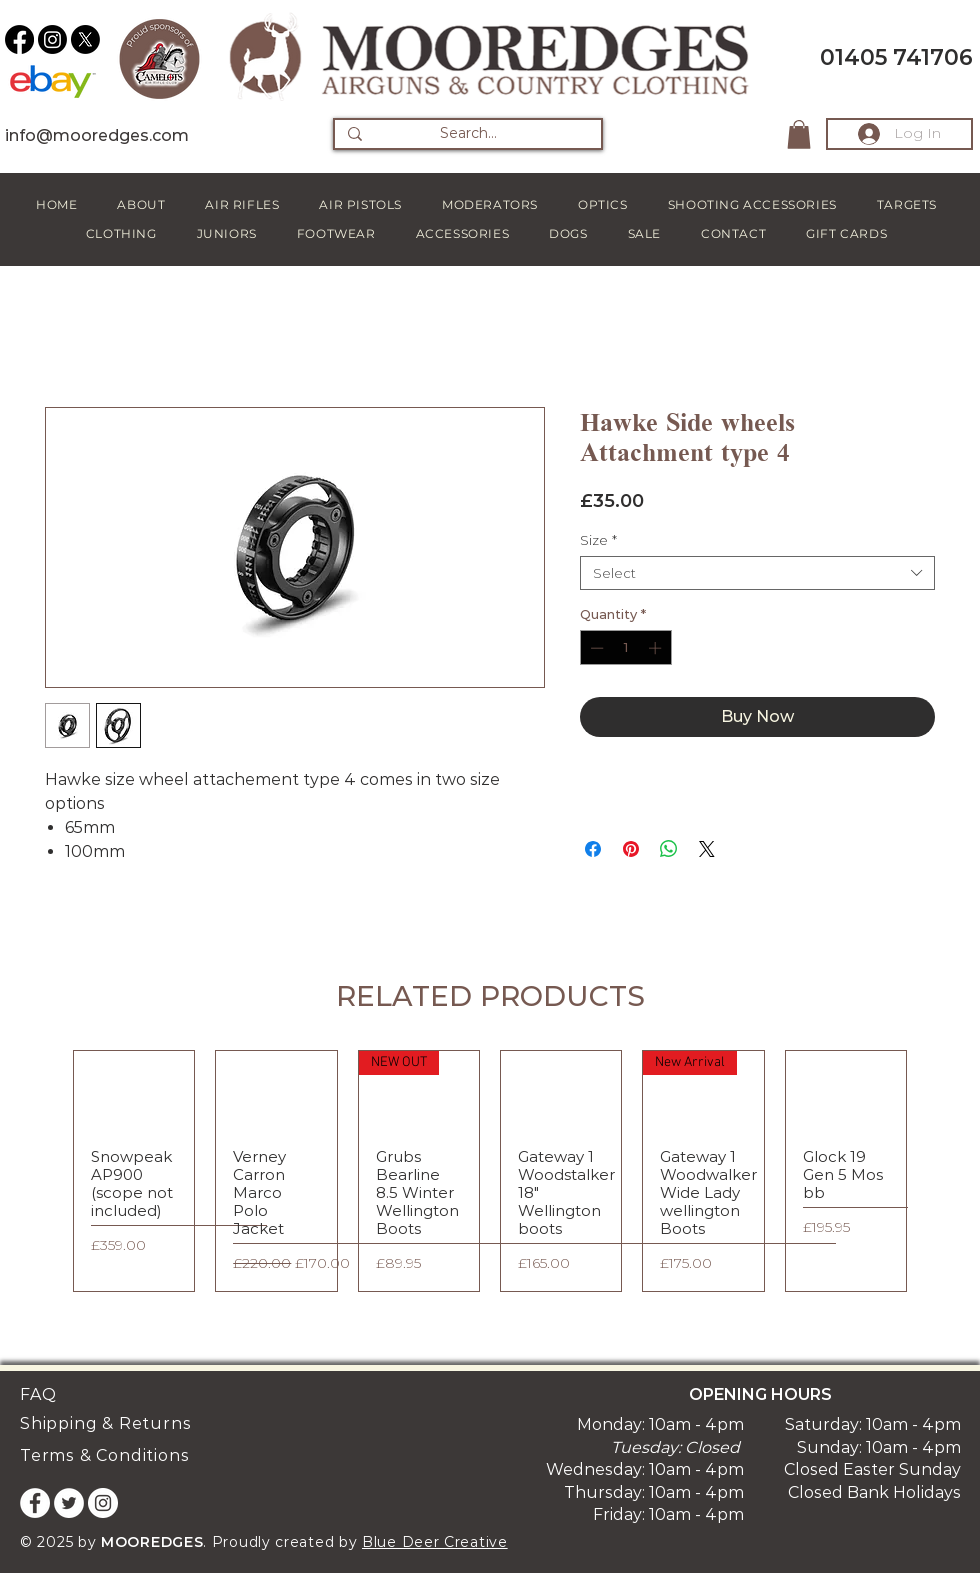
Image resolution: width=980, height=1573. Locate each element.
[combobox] (757, 573)
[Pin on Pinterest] (631, 849)
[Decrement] (595, 648)
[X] (85, 39)
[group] (490, 1171)
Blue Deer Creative (435, 1542)
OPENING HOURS (760, 1394)
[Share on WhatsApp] (669, 849)
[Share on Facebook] (593, 849)
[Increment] (657, 648)
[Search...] (468, 134)
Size (598, 540)
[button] (799, 134)
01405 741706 (896, 57)
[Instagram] (52, 39)
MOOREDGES (152, 1542)
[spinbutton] (625, 648)
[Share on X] (707, 849)
